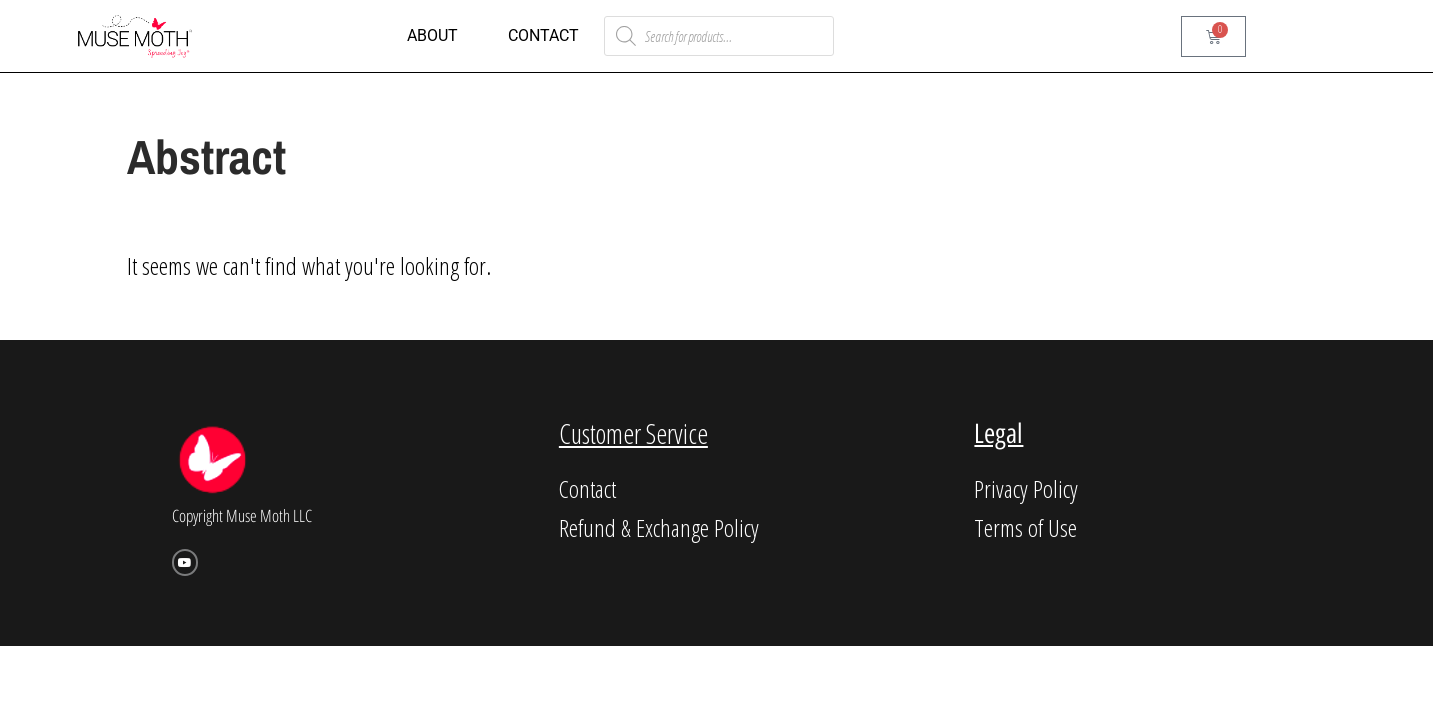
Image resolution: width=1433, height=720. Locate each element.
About (432, 35)
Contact (543, 35)
